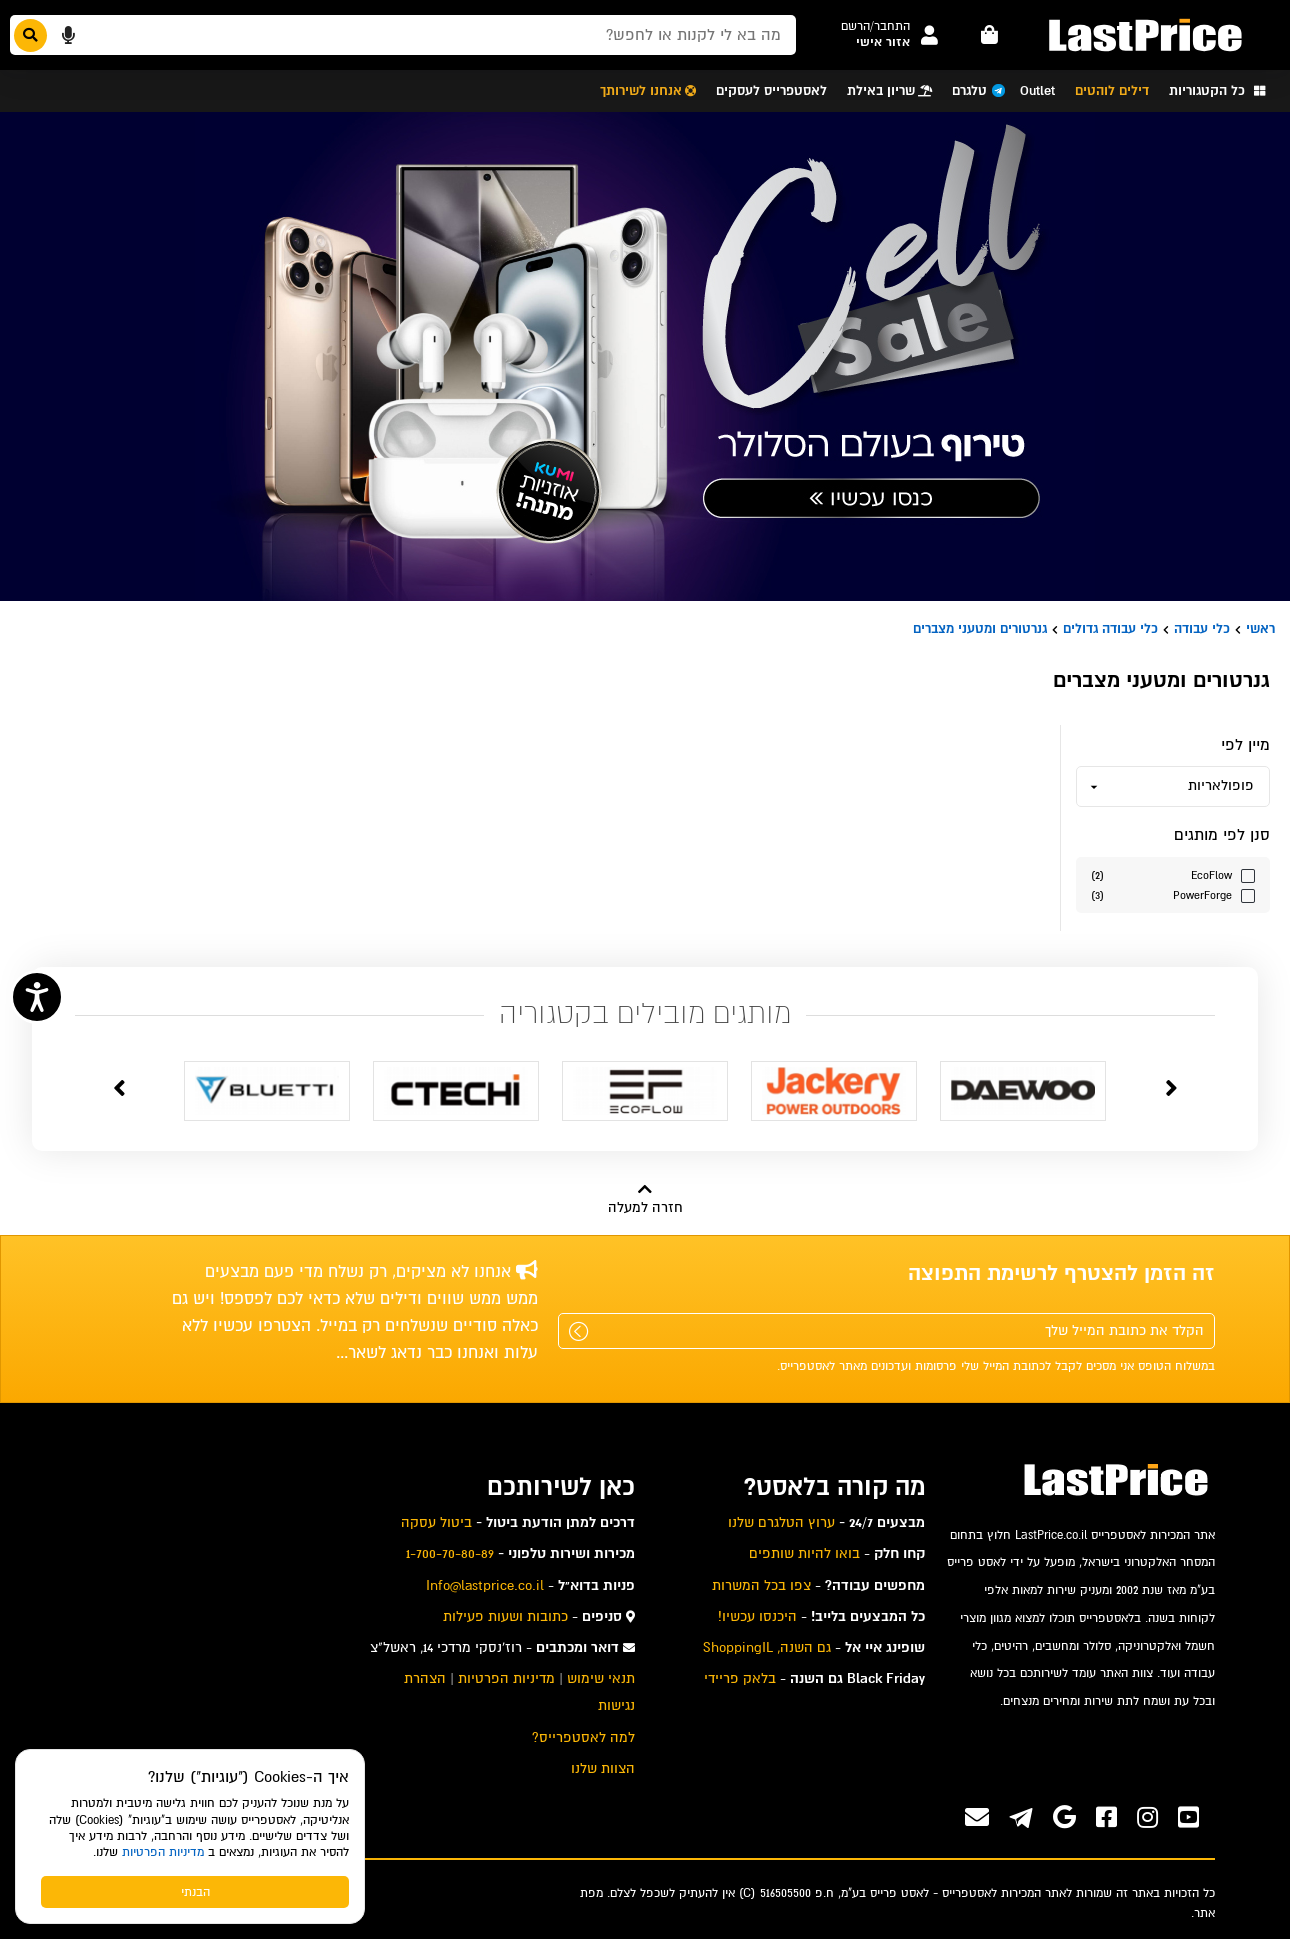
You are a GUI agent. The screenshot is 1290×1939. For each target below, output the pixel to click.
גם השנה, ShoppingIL (767, 1647)
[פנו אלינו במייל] (977, 1817)
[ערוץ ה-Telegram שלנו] (1021, 1820)
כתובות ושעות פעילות (505, 1616)
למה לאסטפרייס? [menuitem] (583, 1737)
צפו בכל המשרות (761, 1585)
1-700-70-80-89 (450, 1553)
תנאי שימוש (601, 1678)
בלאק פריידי (740, 1678)
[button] (875, 26)
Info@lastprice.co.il (485, 1585)
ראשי (1260, 628)
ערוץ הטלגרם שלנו (781, 1522)
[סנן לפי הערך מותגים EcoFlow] (1173, 874)
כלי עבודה (1202, 628)
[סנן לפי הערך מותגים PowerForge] (1173, 894)
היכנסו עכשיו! (757, 1616)
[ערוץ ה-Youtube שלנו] (1188, 1817)
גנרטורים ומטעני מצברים (980, 628)
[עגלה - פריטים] (990, 35)
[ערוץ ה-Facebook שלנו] (1106, 1817)
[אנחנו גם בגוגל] (1064, 1817)
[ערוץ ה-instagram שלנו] (1147, 1817)
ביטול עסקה (436, 1522)
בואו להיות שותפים (804, 1553)
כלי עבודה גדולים (1110, 628)
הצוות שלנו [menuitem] (603, 1768)
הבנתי (195, 1892)
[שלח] (578, 1331)
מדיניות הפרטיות (163, 1852)
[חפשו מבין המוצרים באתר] (403, 35)
